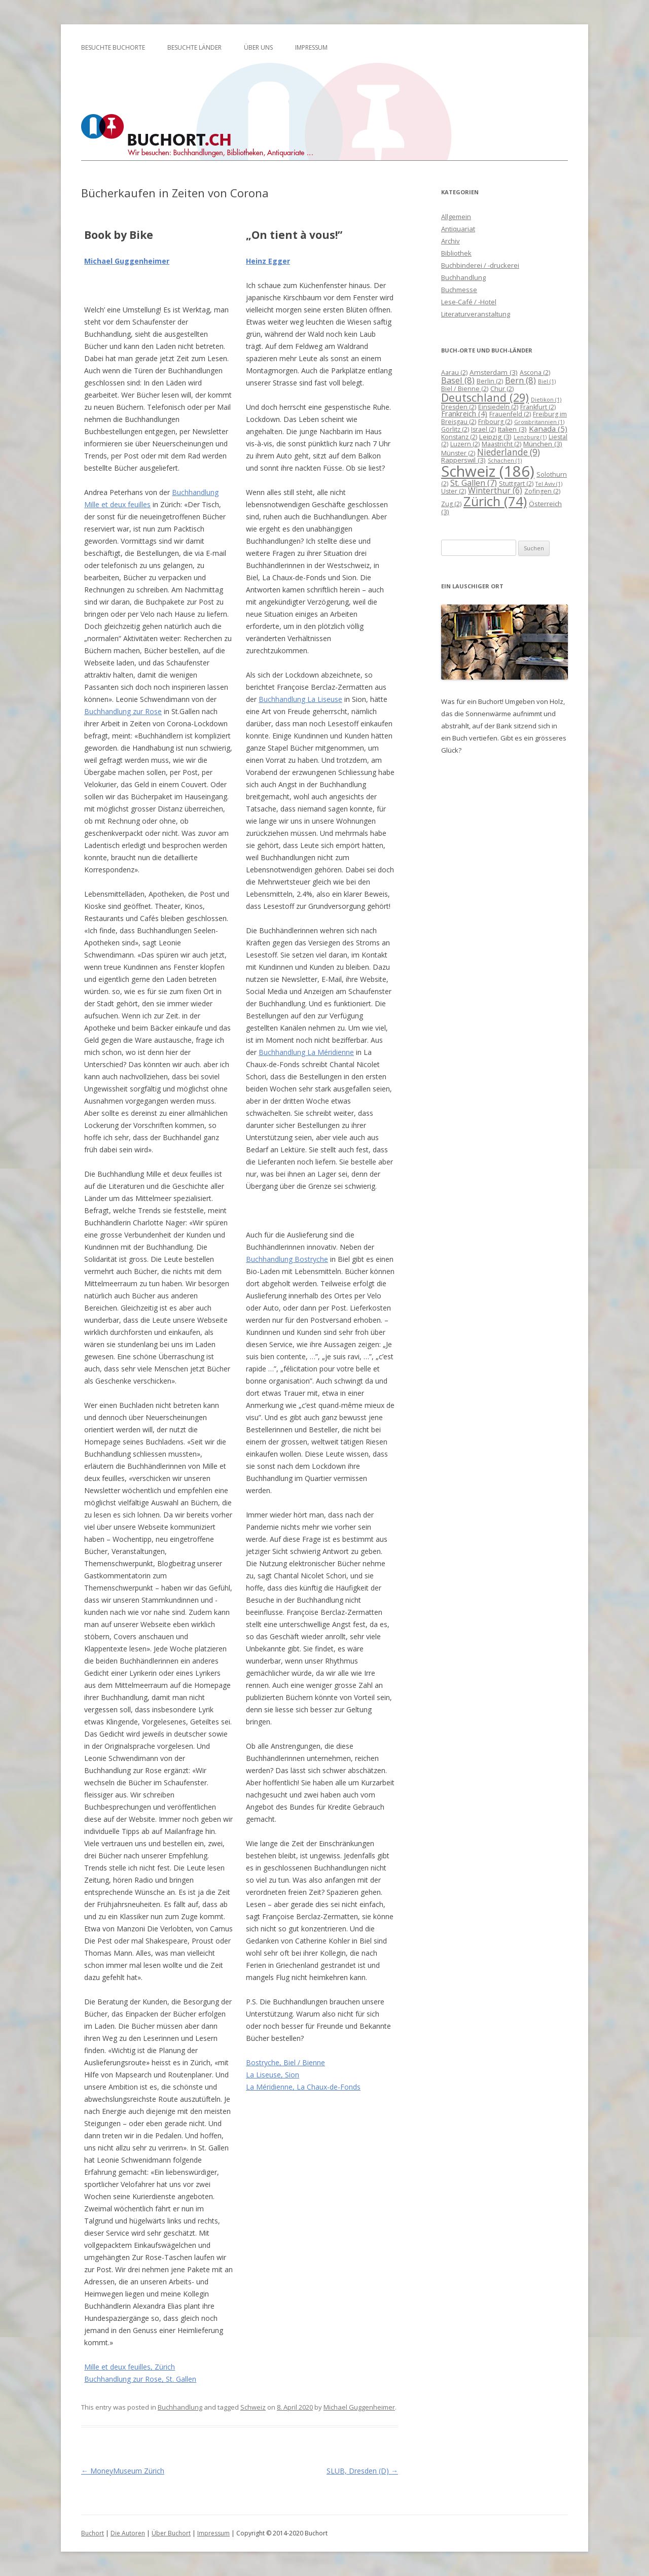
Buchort (92, 2533)
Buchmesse (459, 289)
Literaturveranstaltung (475, 314)
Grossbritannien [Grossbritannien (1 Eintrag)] (539, 422)
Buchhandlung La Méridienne (306, 1052)
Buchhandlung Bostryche (287, 1259)
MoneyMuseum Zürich (122, 2471)
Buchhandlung (180, 2407)
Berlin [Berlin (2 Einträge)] (490, 381)
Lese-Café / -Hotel (468, 301)
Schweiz (253, 2407)
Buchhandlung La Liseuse (300, 699)
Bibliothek (456, 253)
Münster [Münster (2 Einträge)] (458, 453)
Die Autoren (128, 2533)
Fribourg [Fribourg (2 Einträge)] (495, 421)
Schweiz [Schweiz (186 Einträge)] (487, 471)
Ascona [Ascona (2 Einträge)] (535, 372)
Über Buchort (171, 2533)
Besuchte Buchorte (113, 47)
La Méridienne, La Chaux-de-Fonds (303, 2087)
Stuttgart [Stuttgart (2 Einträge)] (516, 483)
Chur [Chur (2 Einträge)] (502, 388)
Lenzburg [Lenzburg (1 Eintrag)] (530, 437)
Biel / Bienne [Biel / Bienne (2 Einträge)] (464, 388)
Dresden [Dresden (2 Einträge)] (458, 407)
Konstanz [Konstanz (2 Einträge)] (459, 437)
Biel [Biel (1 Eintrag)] (547, 381)
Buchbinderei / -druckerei (480, 265)
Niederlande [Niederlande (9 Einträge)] (508, 452)
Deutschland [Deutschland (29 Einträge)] (485, 397)
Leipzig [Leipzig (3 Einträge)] (495, 436)
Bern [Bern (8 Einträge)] (520, 380)
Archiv (450, 240)
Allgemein (456, 216)
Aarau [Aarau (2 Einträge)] (454, 372)
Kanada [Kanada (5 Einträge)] (548, 429)
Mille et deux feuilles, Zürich (129, 2367)
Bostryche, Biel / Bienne (285, 2062)
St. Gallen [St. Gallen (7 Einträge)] (473, 482)
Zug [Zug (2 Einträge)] (451, 504)
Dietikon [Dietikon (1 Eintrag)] (546, 399)
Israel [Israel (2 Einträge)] (483, 429)
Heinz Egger (268, 261)
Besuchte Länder (194, 47)
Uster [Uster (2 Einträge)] (453, 491)
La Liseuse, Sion (272, 2074)
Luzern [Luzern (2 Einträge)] (465, 444)
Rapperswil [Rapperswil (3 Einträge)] (463, 460)
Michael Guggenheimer (126, 261)
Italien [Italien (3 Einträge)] (512, 429)
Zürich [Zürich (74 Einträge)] (495, 501)
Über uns (258, 47)
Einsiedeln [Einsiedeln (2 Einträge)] (498, 407)
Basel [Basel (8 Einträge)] (458, 380)
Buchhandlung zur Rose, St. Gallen (140, 2379)
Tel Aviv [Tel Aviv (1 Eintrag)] (548, 483)
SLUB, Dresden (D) (362, 2471)
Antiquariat (458, 228)
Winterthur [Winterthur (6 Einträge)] (495, 490)
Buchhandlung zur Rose (123, 711)
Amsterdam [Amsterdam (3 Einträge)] (494, 372)
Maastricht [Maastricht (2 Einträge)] (501, 444)
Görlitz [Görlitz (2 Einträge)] (455, 429)
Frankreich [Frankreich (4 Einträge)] (464, 413)
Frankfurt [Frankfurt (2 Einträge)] (538, 407)
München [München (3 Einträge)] (542, 443)
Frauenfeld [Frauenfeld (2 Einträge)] (510, 414)
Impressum (311, 47)
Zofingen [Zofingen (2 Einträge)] (542, 491)
